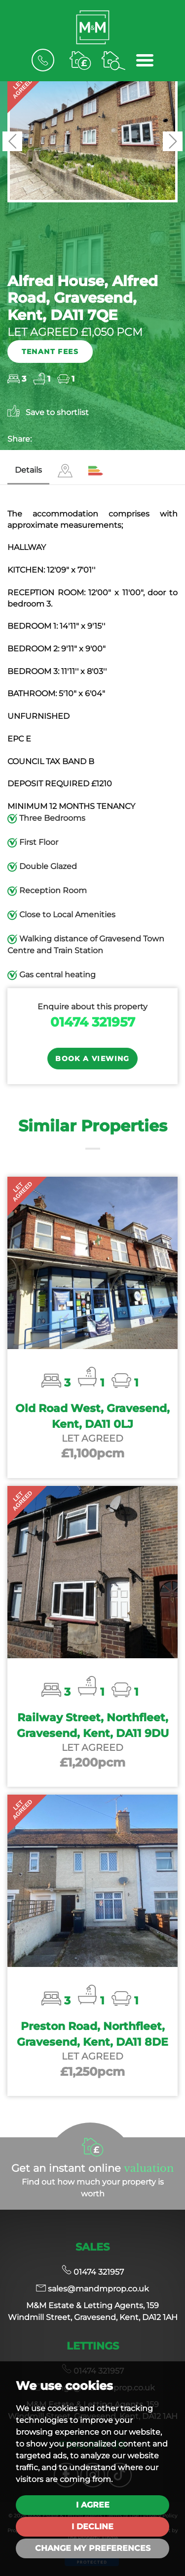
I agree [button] (93, 2505)
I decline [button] (92, 2526)
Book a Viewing (92, 1058)
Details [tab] (28, 470)
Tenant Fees (50, 351)
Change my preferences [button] (92, 2548)
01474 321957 (92, 1022)
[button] (12, 141)
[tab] (65, 470)
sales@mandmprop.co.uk (92, 2288)
